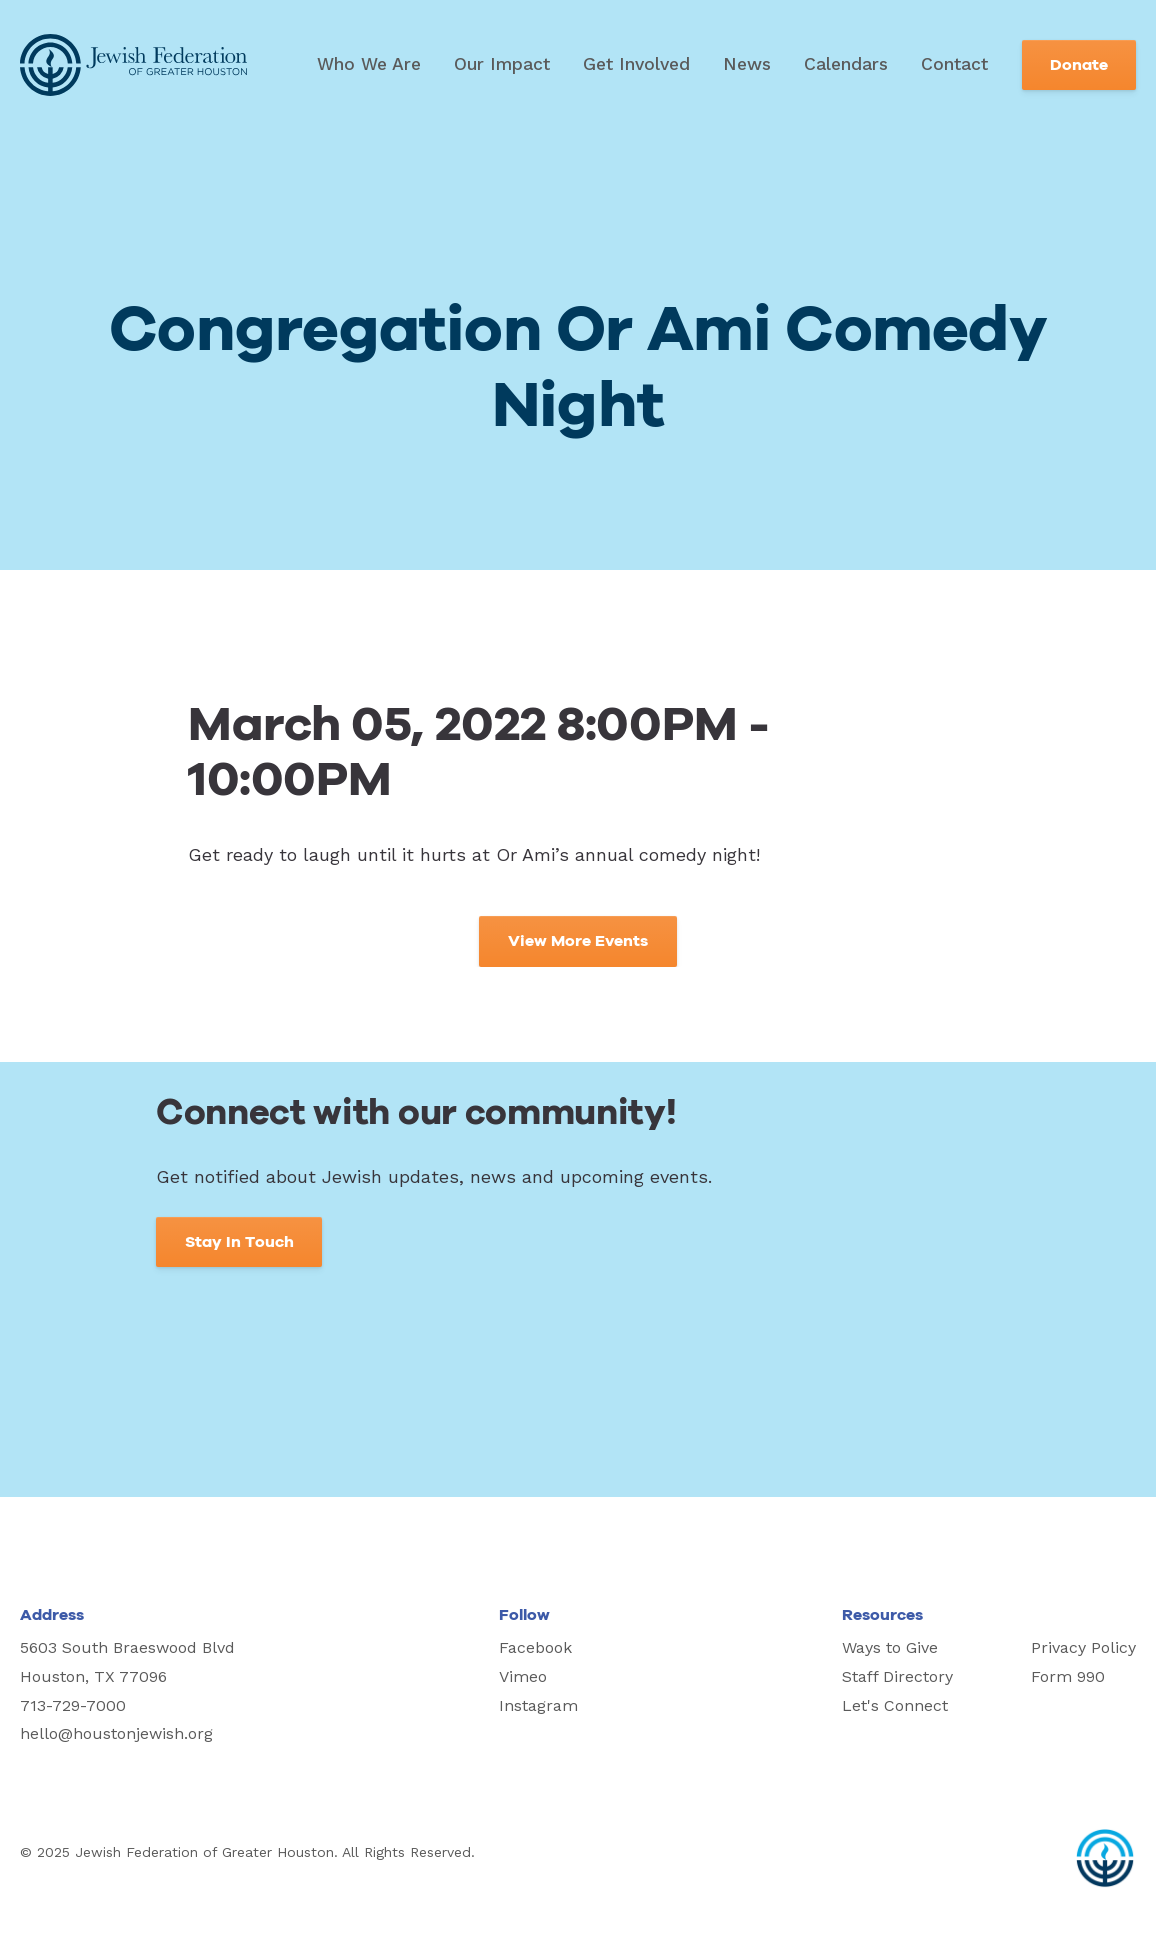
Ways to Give (890, 1647)
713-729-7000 (73, 1705)
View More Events (578, 941)
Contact (954, 64)
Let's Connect (895, 1705)
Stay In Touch (239, 1242)
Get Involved (636, 64)
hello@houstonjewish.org (116, 1733)
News (747, 64)
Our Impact (502, 64)
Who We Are (369, 64)
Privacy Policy (1083, 1647)
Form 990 (1068, 1676)
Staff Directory (897, 1676)
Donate (1079, 65)
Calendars (846, 64)
